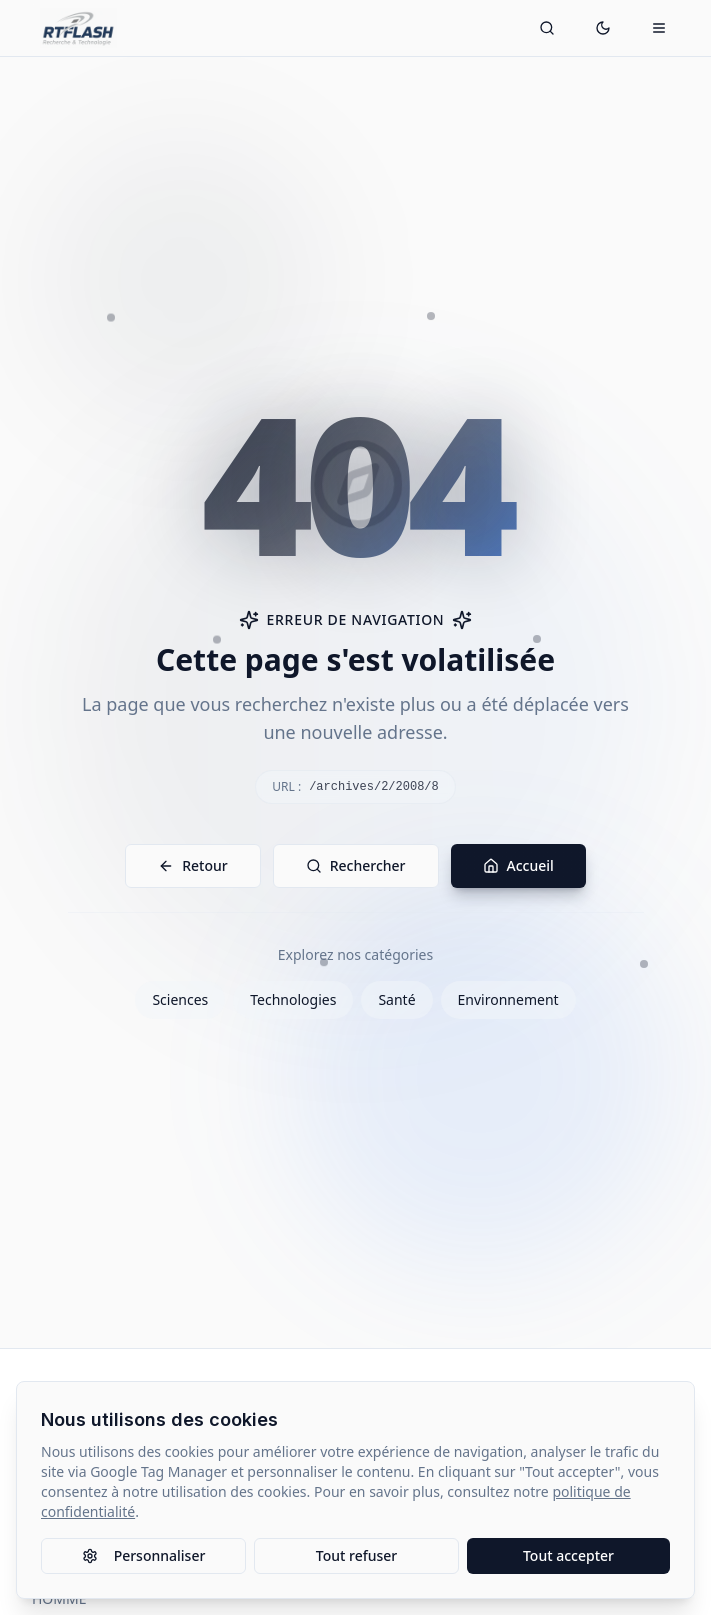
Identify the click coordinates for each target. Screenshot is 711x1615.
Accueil (518, 865)
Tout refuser (356, 1555)
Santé (396, 999)
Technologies (293, 999)
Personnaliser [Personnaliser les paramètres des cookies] (144, 1555)
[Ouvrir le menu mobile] (659, 28)
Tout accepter (568, 1555)
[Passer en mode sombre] (603, 28)
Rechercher (356, 865)
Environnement (508, 999)
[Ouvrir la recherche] (547, 28)
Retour (193, 865)
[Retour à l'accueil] (78, 28)
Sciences (180, 999)
